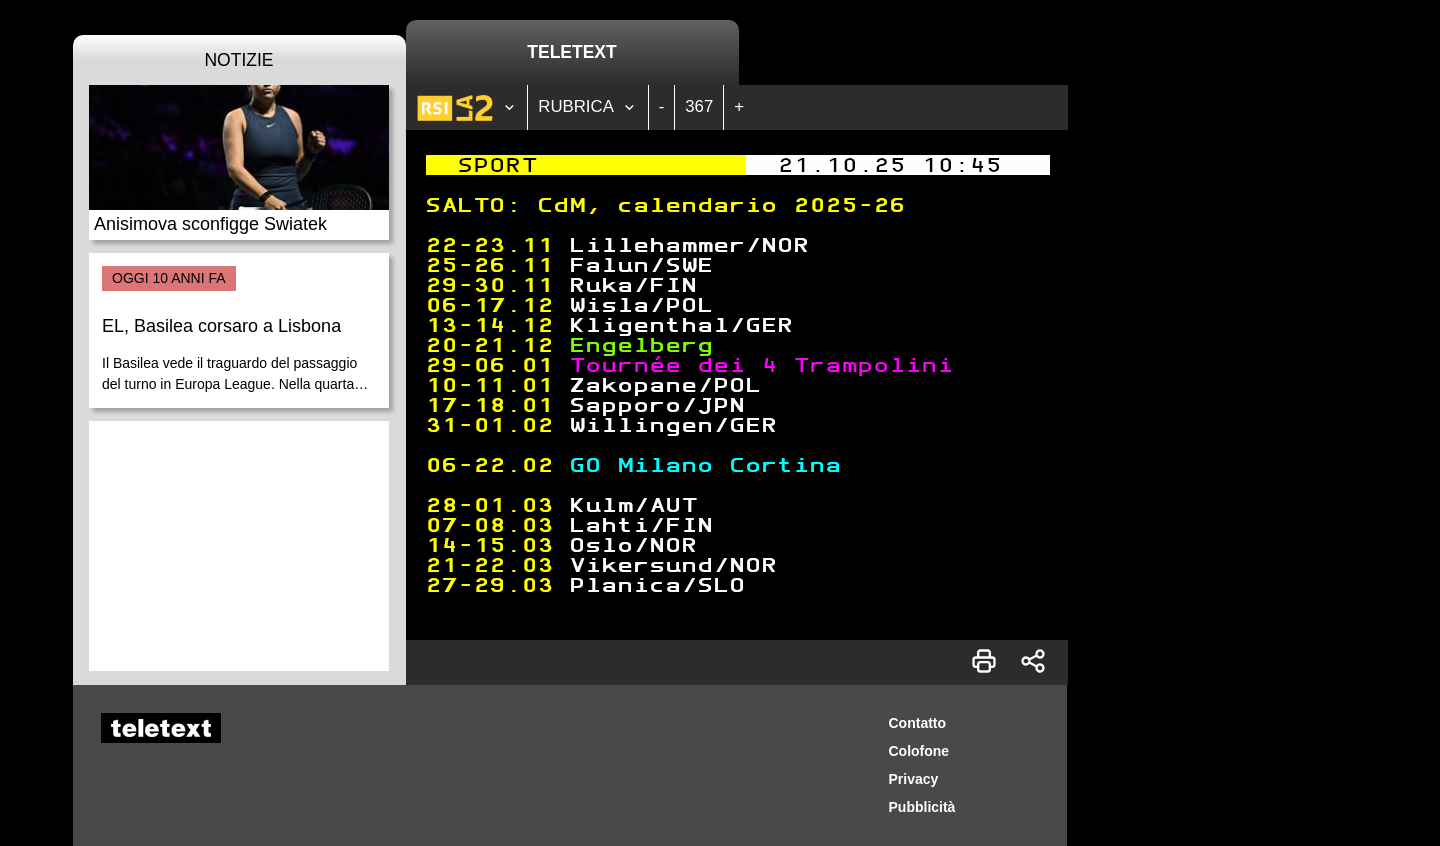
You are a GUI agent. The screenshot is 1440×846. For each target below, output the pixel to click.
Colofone (919, 751)
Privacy (914, 779)
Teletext (571, 52)
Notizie (238, 60)
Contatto (918, 723)
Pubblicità (922, 807)
